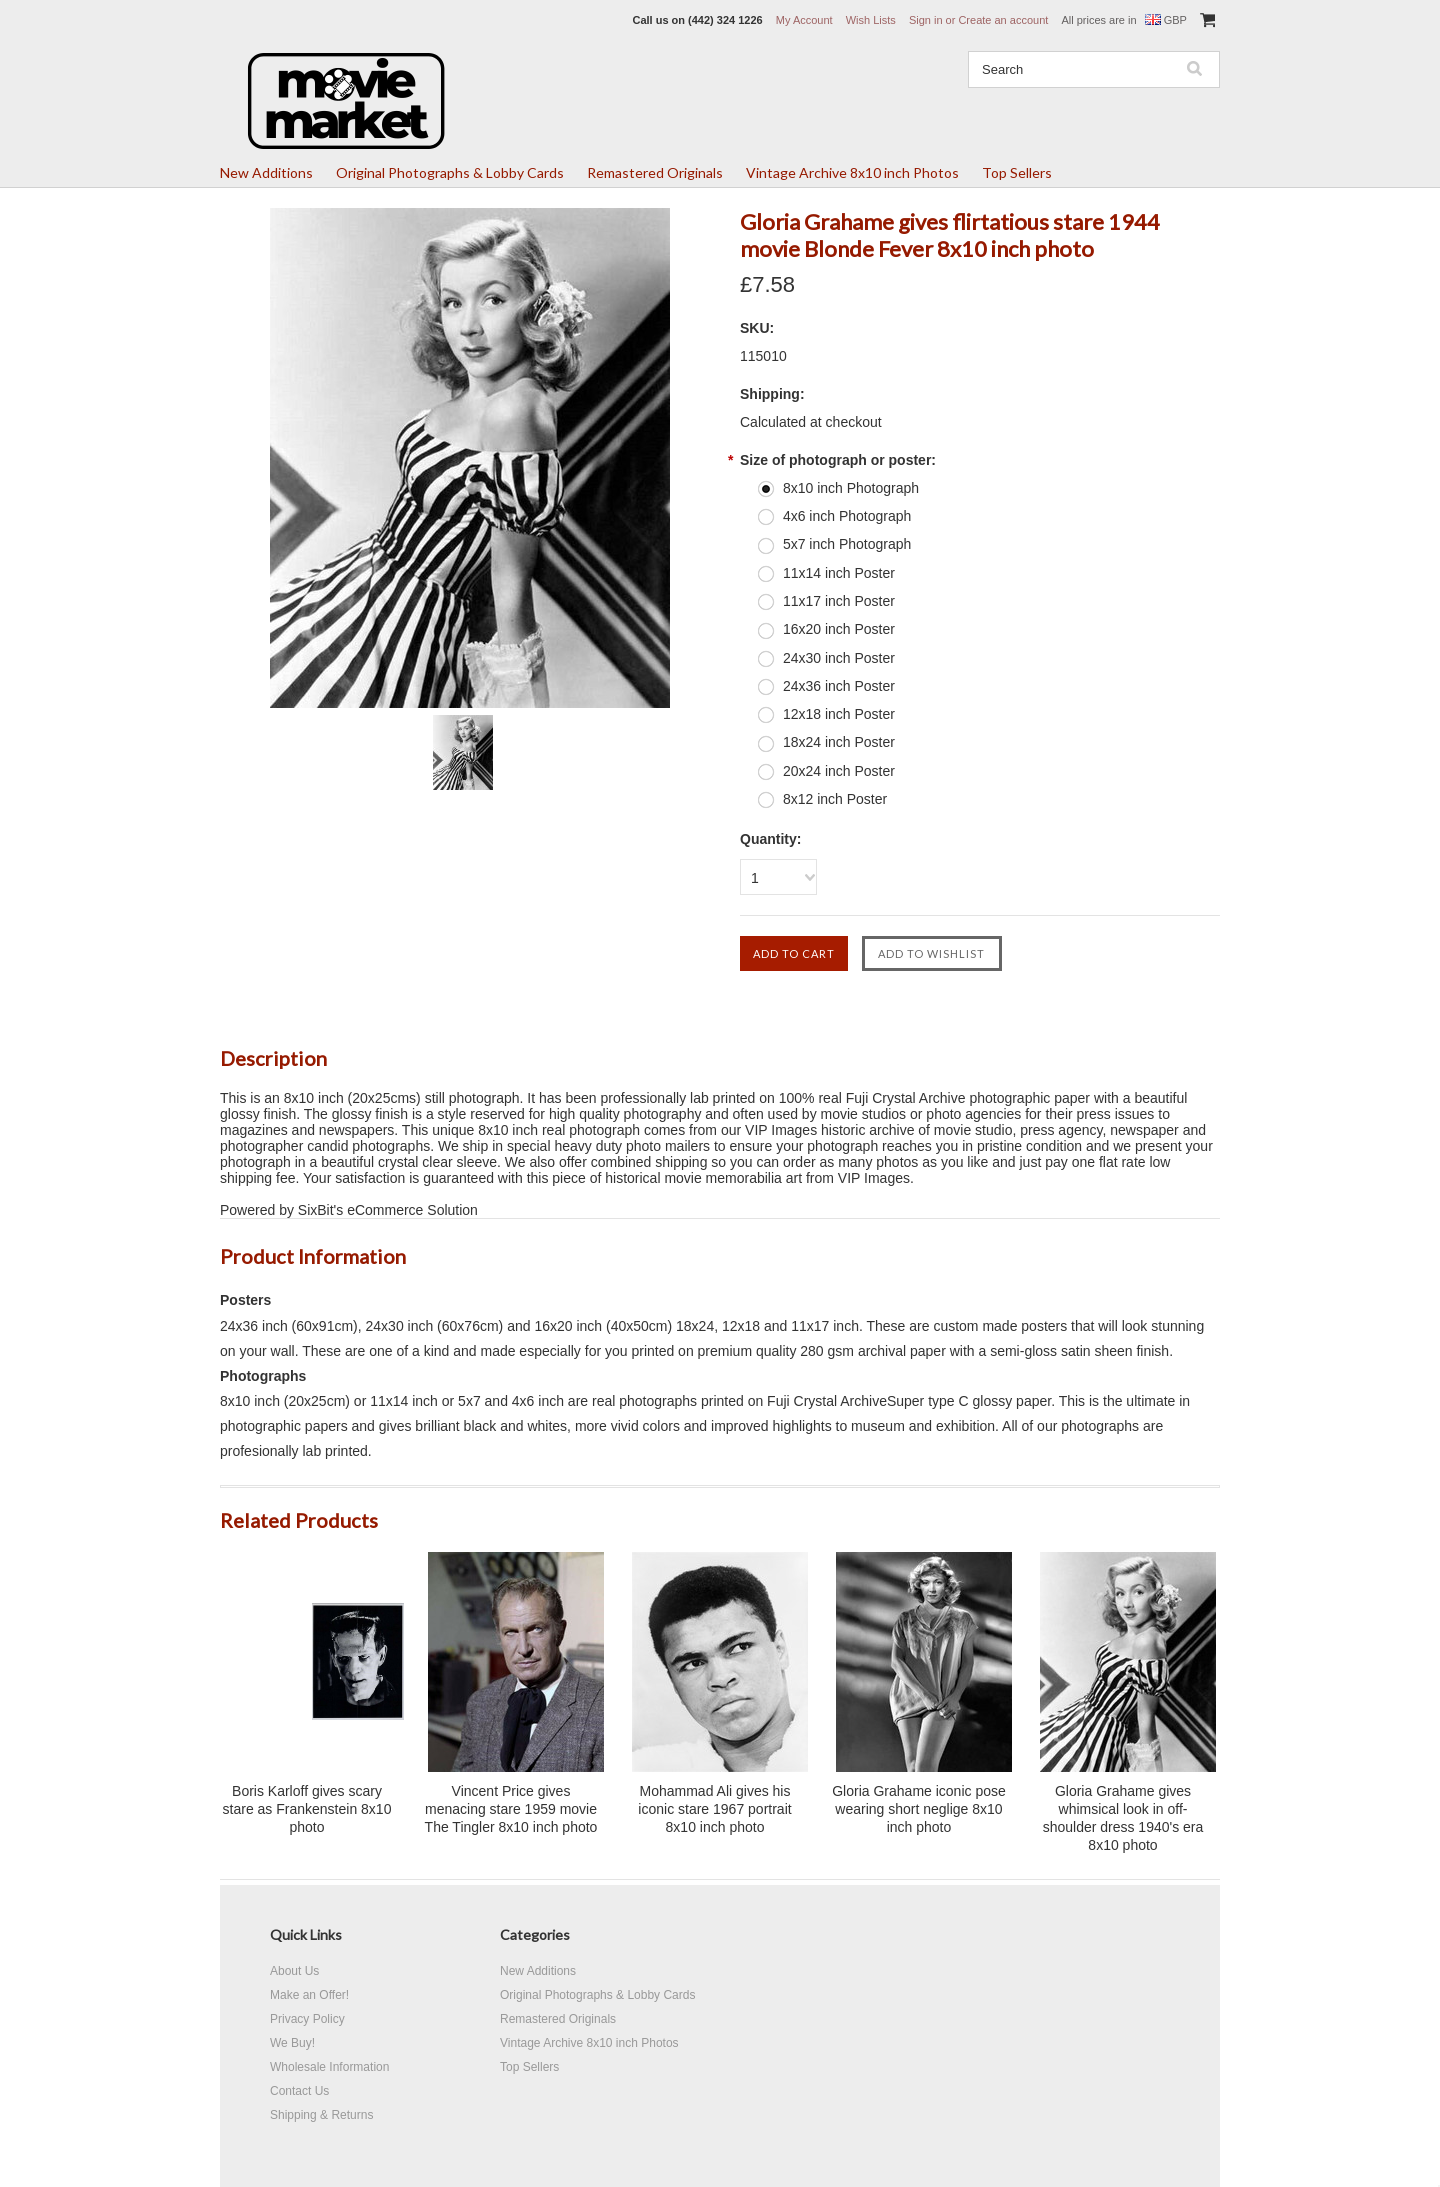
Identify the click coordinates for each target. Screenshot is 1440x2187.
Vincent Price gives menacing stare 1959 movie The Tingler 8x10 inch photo (511, 1809)
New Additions (266, 172)
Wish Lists (871, 20)
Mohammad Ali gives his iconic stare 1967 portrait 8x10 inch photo (714, 1809)
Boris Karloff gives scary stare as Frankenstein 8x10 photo (307, 1809)
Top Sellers (1017, 172)
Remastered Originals (655, 172)
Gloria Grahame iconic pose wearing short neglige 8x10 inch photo (919, 1809)
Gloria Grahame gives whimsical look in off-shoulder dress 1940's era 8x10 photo (1123, 1818)
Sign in (926, 20)
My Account (804, 20)
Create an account (1003, 20)
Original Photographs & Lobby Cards (450, 172)
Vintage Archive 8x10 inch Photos (852, 172)
